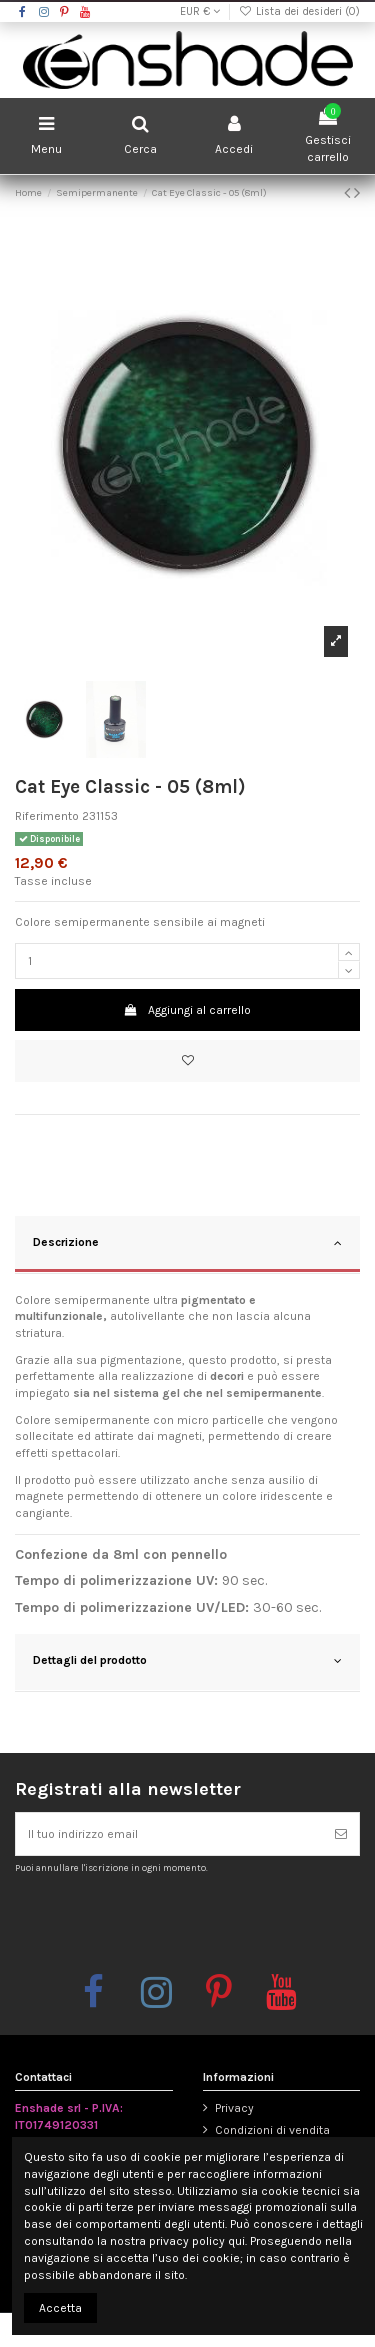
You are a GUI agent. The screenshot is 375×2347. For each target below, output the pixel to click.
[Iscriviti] (341, 1834)
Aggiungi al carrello (187, 1010)
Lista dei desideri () (299, 11)
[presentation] (182, 1923)
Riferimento (47, 816)
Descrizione (187, 1243)
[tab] (187, 1245)
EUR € (200, 11)
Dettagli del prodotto (187, 1661)
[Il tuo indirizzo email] (169, 1834)
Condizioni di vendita (272, 2130)
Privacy (234, 2108)
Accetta (60, 2308)
